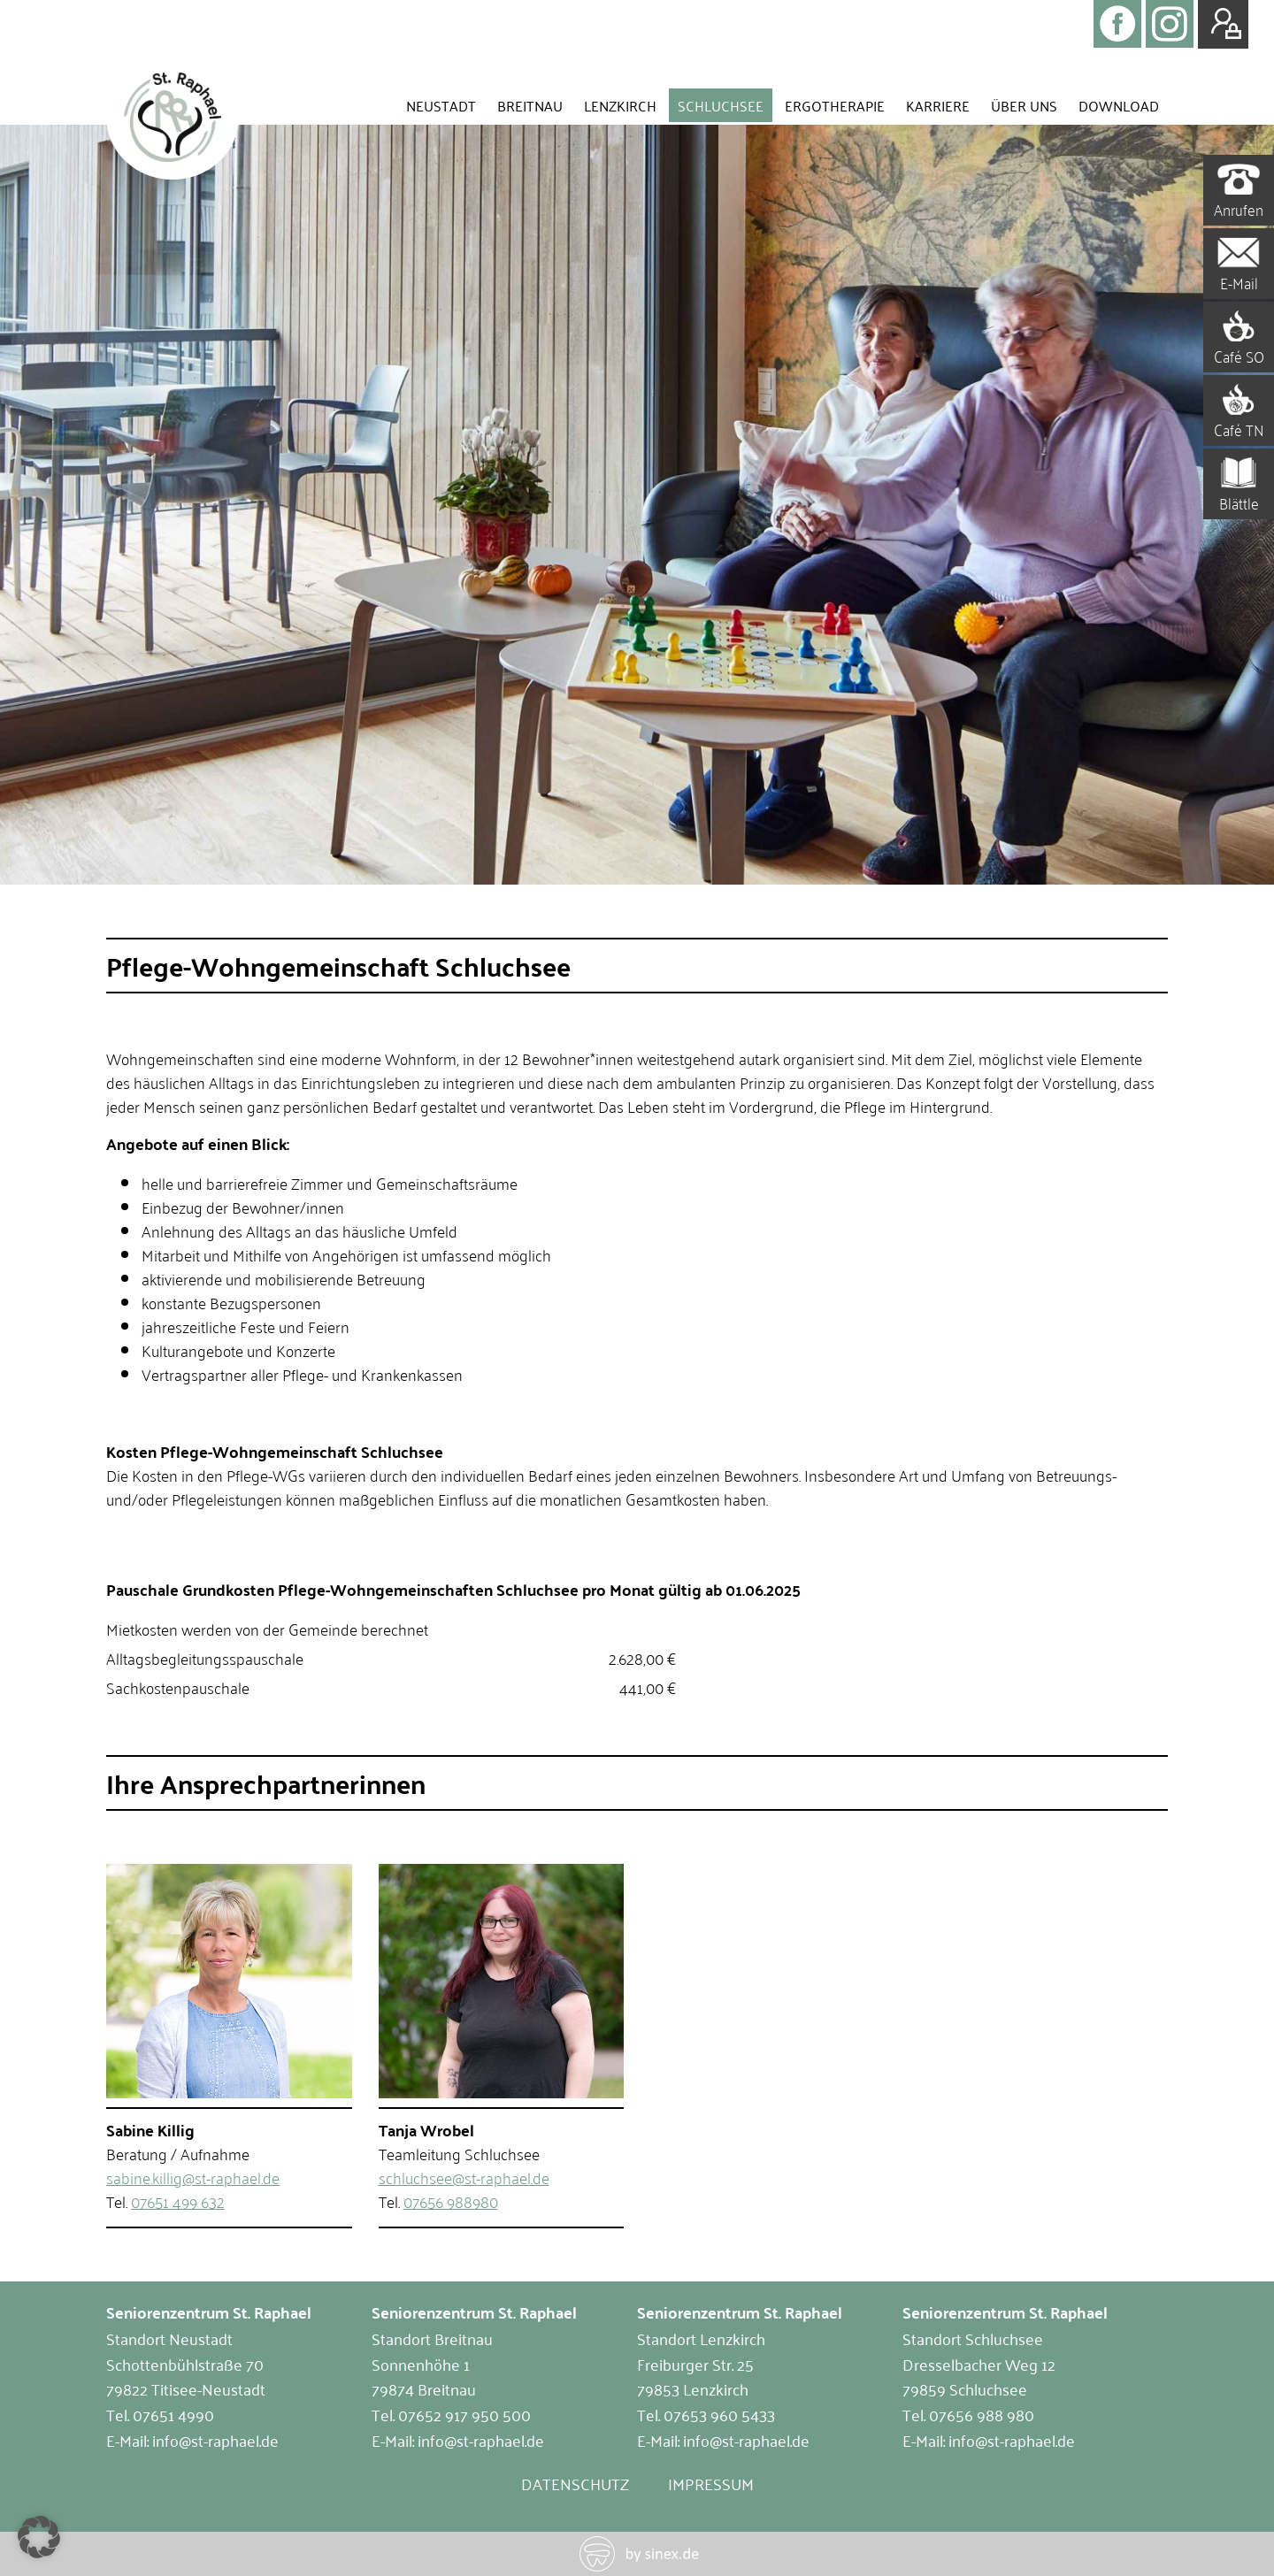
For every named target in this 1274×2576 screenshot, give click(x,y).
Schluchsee (721, 105)
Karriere (938, 105)
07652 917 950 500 (464, 2414)
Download (1118, 105)
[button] (39, 2537)
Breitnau (530, 105)
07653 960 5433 (719, 2414)
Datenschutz (575, 2483)
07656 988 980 (981, 2414)
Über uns (1024, 105)
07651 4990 (173, 2414)
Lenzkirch (620, 105)
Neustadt (441, 105)
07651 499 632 (178, 2201)
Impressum (711, 2483)
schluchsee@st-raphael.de (464, 2177)
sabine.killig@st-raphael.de (193, 2177)
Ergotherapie (835, 105)
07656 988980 (450, 2201)
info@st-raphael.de (215, 2440)
